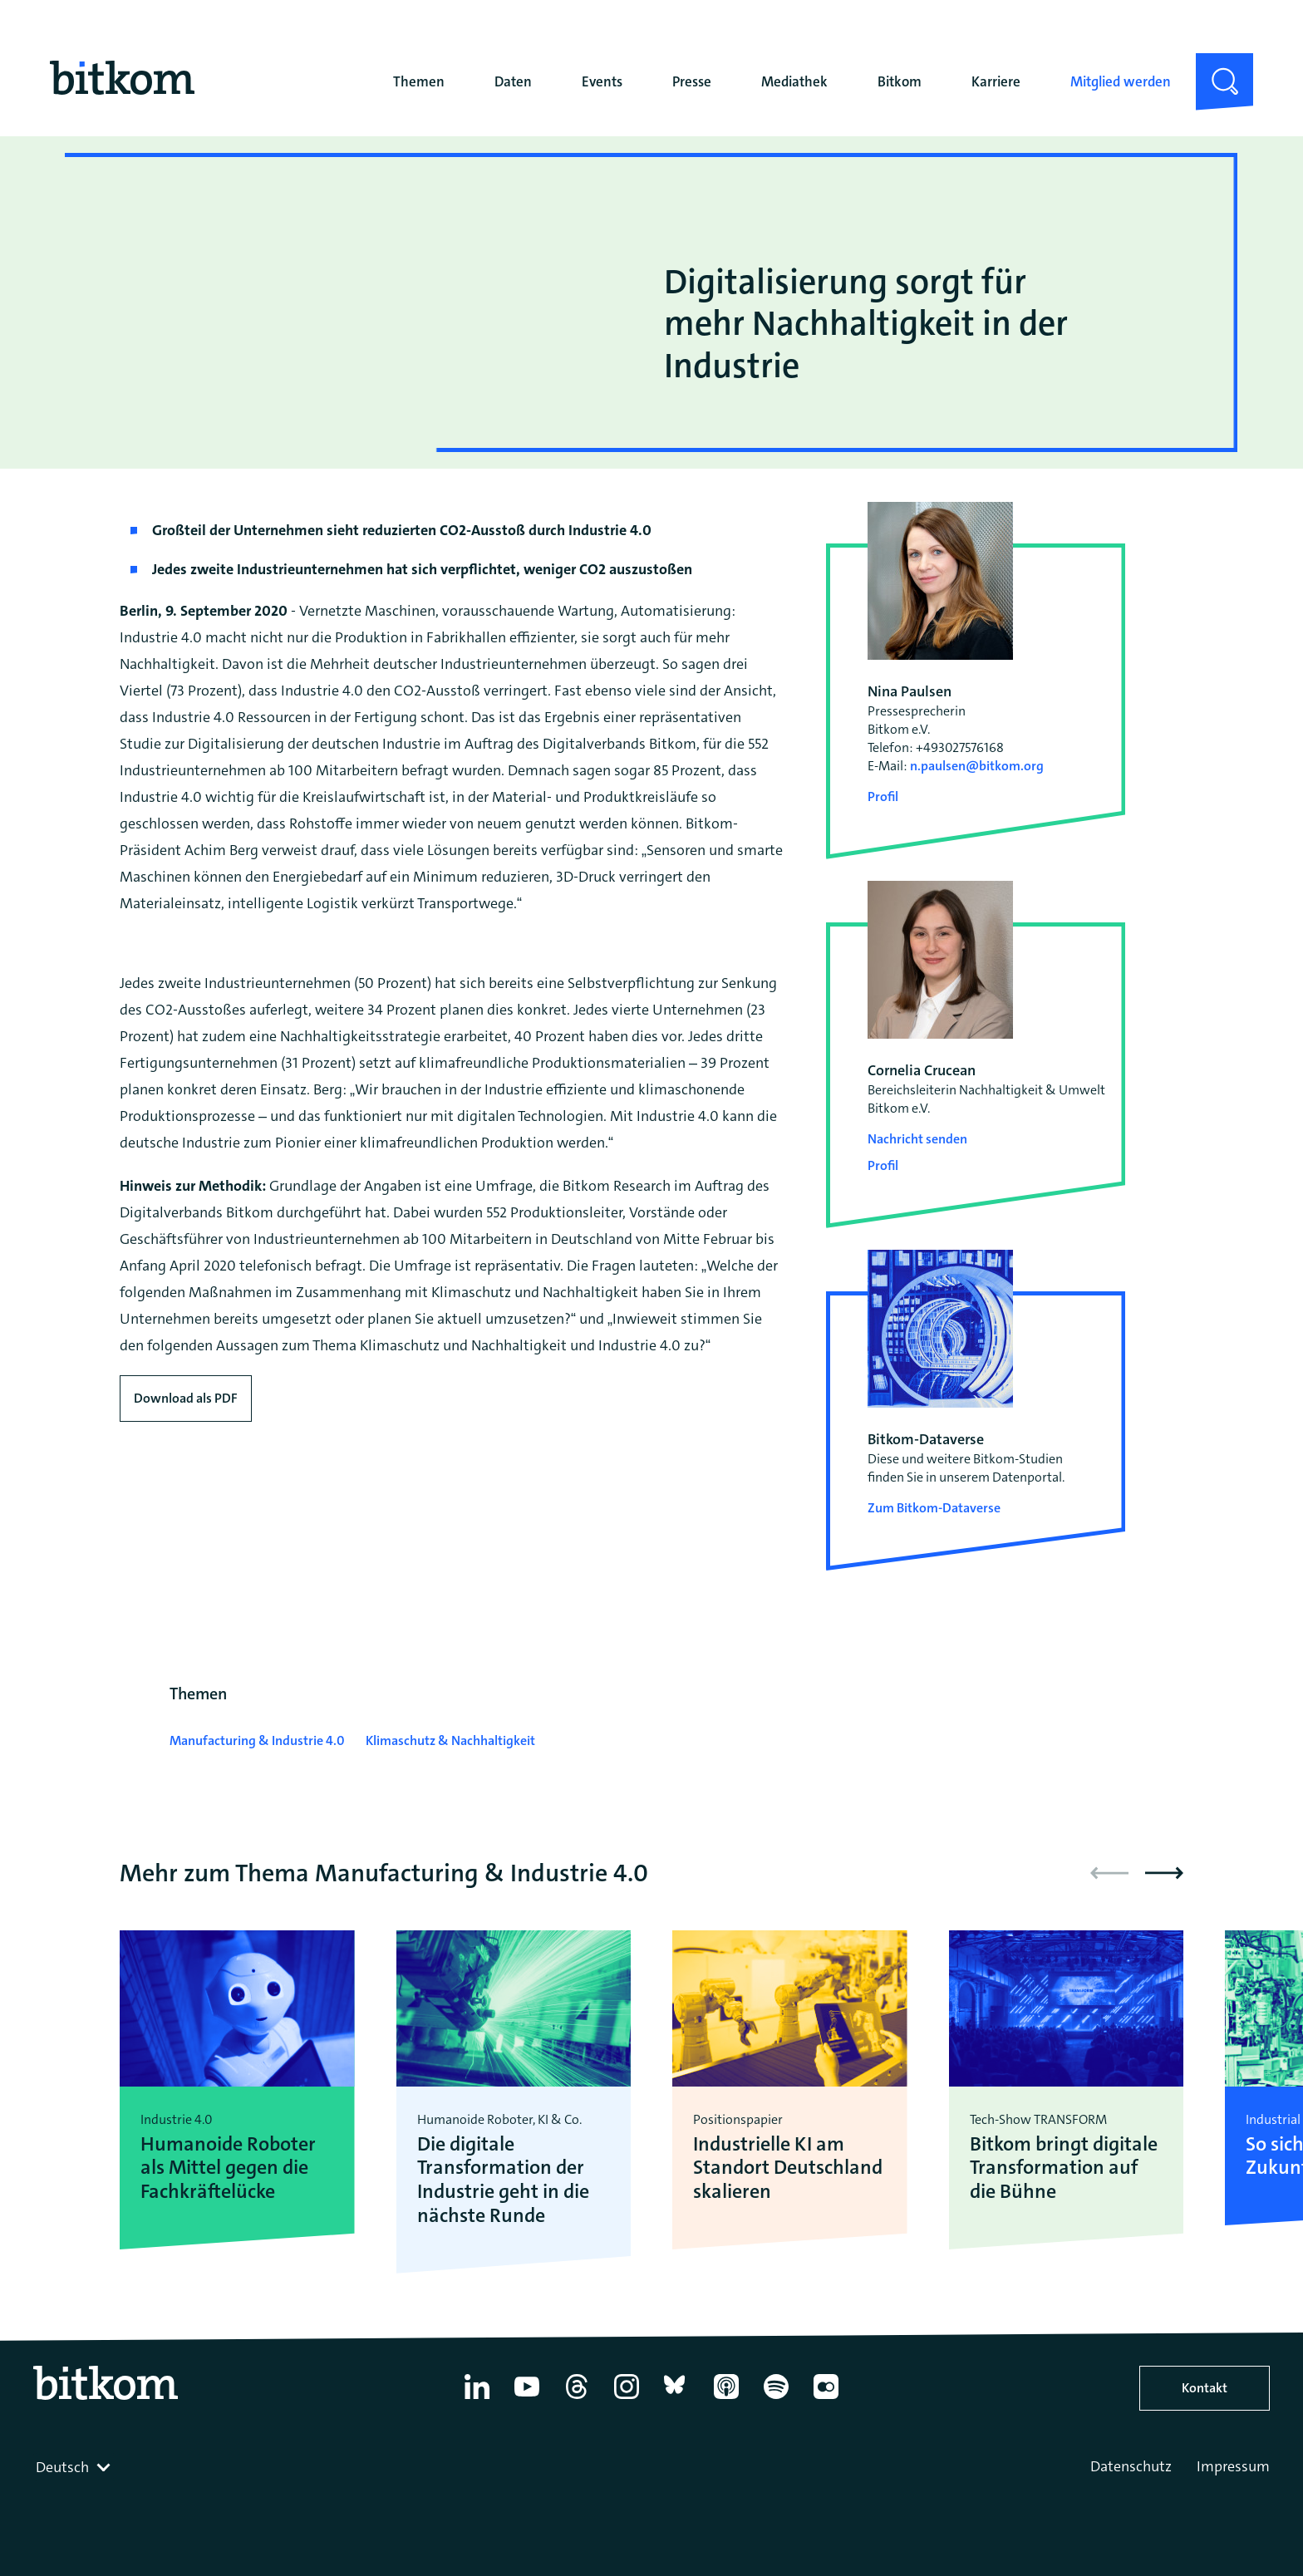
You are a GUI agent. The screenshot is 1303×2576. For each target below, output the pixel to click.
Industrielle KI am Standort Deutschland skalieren (788, 2168)
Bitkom (900, 81)
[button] (1164, 1873)
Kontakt (1204, 2388)
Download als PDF (186, 1398)
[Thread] (576, 2399)
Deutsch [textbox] (62, 2467)
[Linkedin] (477, 2399)
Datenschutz (1131, 2466)
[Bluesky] (676, 2399)
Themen (419, 81)
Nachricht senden (917, 1139)
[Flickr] (826, 2399)
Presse (691, 81)
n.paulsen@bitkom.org (977, 765)
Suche (1214, 66)
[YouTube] (526, 2399)
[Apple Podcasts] (726, 2399)
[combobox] (74, 2467)
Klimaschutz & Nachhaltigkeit (450, 1740)
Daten (513, 81)
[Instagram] (626, 2399)
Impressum (1233, 2466)
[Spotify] (776, 2399)
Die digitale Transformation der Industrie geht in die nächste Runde (503, 2180)
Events (602, 81)
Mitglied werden (1120, 81)
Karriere (995, 81)
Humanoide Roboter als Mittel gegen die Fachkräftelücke (228, 2168)
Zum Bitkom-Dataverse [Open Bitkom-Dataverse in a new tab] (934, 1508)
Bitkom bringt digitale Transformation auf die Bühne (1064, 2168)
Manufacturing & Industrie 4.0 (257, 1740)
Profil (883, 796)
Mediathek (794, 81)
